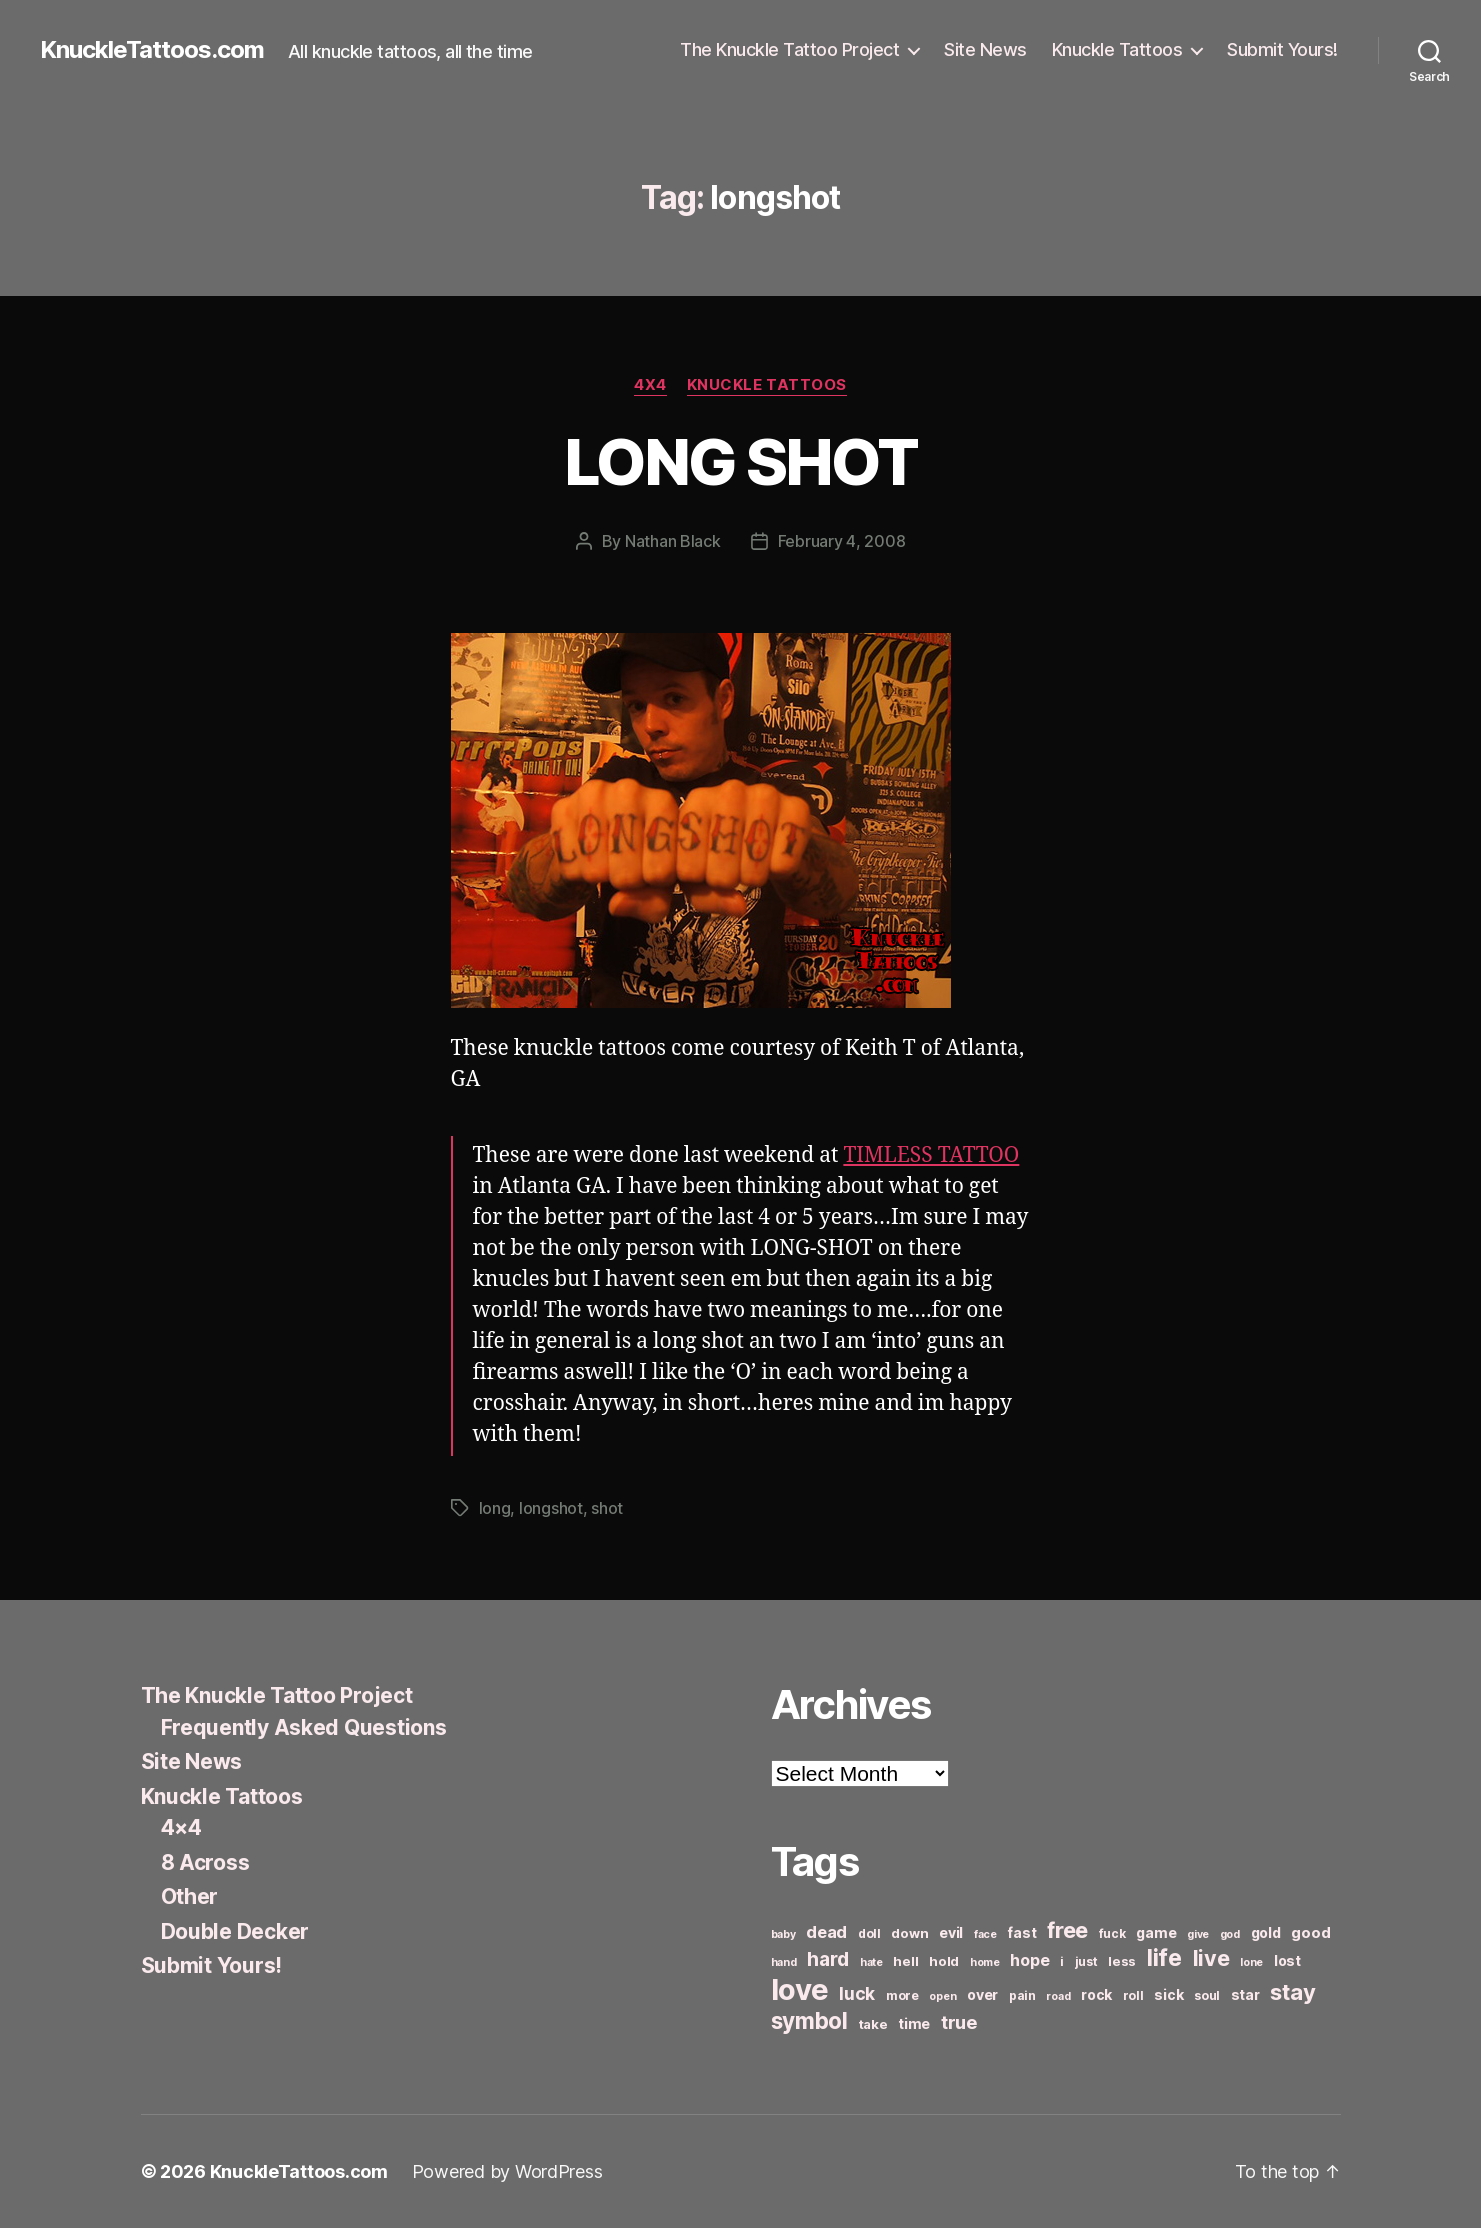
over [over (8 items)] (982, 1994)
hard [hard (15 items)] (828, 1959)
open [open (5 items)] (942, 1996)
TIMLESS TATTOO (931, 1155)
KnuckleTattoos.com (152, 50)
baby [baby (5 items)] (783, 1934)
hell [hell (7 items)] (905, 1961)
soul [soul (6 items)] (1207, 1995)
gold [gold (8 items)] (1266, 1932)
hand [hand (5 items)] (784, 1962)
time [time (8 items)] (914, 2023)
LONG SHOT (740, 461)
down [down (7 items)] (909, 1933)
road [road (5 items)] (1058, 1996)
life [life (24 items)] (1164, 1957)
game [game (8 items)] (1156, 1932)
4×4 (181, 1827)
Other (190, 1896)
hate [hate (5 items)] (871, 1962)
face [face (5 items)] (985, 1934)
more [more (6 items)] (902, 1995)
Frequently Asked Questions (304, 1727)
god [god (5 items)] (1230, 1934)
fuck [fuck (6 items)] (1112, 1933)
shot (607, 1508)
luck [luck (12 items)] (857, 1993)
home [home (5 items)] (985, 1962)
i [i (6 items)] (1062, 1961)
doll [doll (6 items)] (869, 1933)
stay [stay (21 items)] (1292, 1992)
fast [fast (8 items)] (1021, 1932)
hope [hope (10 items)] (1029, 1960)
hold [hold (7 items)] (944, 1961)
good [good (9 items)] (1310, 1932)
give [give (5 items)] (1198, 1934)
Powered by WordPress (507, 2171)
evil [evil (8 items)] (951, 1932)
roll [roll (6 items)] (1133, 1995)
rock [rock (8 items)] (1096, 1994)
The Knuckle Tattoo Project (789, 49)
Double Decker (235, 1931)
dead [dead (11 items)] (826, 1932)
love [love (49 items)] (800, 1989)
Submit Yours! (1282, 49)
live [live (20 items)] (1211, 1958)
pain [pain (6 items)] (1022, 1995)
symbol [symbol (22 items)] (809, 2020)
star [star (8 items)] (1245, 1994)
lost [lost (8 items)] (1287, 1960)
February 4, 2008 (842, 541)
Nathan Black (673, 541)
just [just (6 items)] (1086, 1961)
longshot (551, 1508)
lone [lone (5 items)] (1251, 1962)
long (495, 1508)
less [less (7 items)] (1122, 1961)
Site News (985, 49)
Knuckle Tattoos (1117, 49)
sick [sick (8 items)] (1168, 1994)
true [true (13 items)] (959, 2022)
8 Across (205, 1862)
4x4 (650, 385)
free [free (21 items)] (1067, 1930)
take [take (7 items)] (873, 2024)
